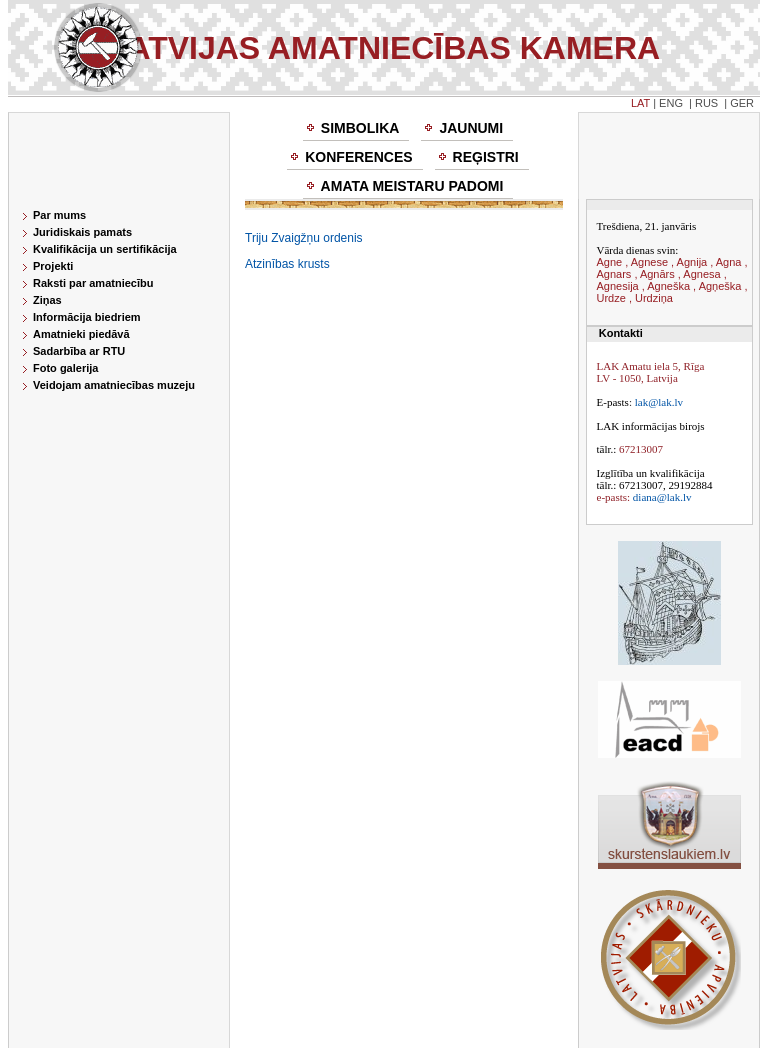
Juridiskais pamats (82, 232)
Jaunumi (471, 128)
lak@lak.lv (659, 402)
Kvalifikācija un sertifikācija (105, 249)
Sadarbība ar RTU (79, 351)
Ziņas (47, 300)
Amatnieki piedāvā (81, 334)
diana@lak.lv (662, 497)
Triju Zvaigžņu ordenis (304, 238)
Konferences (358, 157)
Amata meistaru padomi (412, 186)
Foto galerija (65, 368)
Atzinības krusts (287, 264)
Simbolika (360, 128)
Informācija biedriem (87, 317)
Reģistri (486, 157)
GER (742, 103)
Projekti (53, 266)
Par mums (59, 215)
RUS (706, 103)
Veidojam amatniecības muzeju (114, 385)
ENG (671, 103)
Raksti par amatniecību (93, 283)
